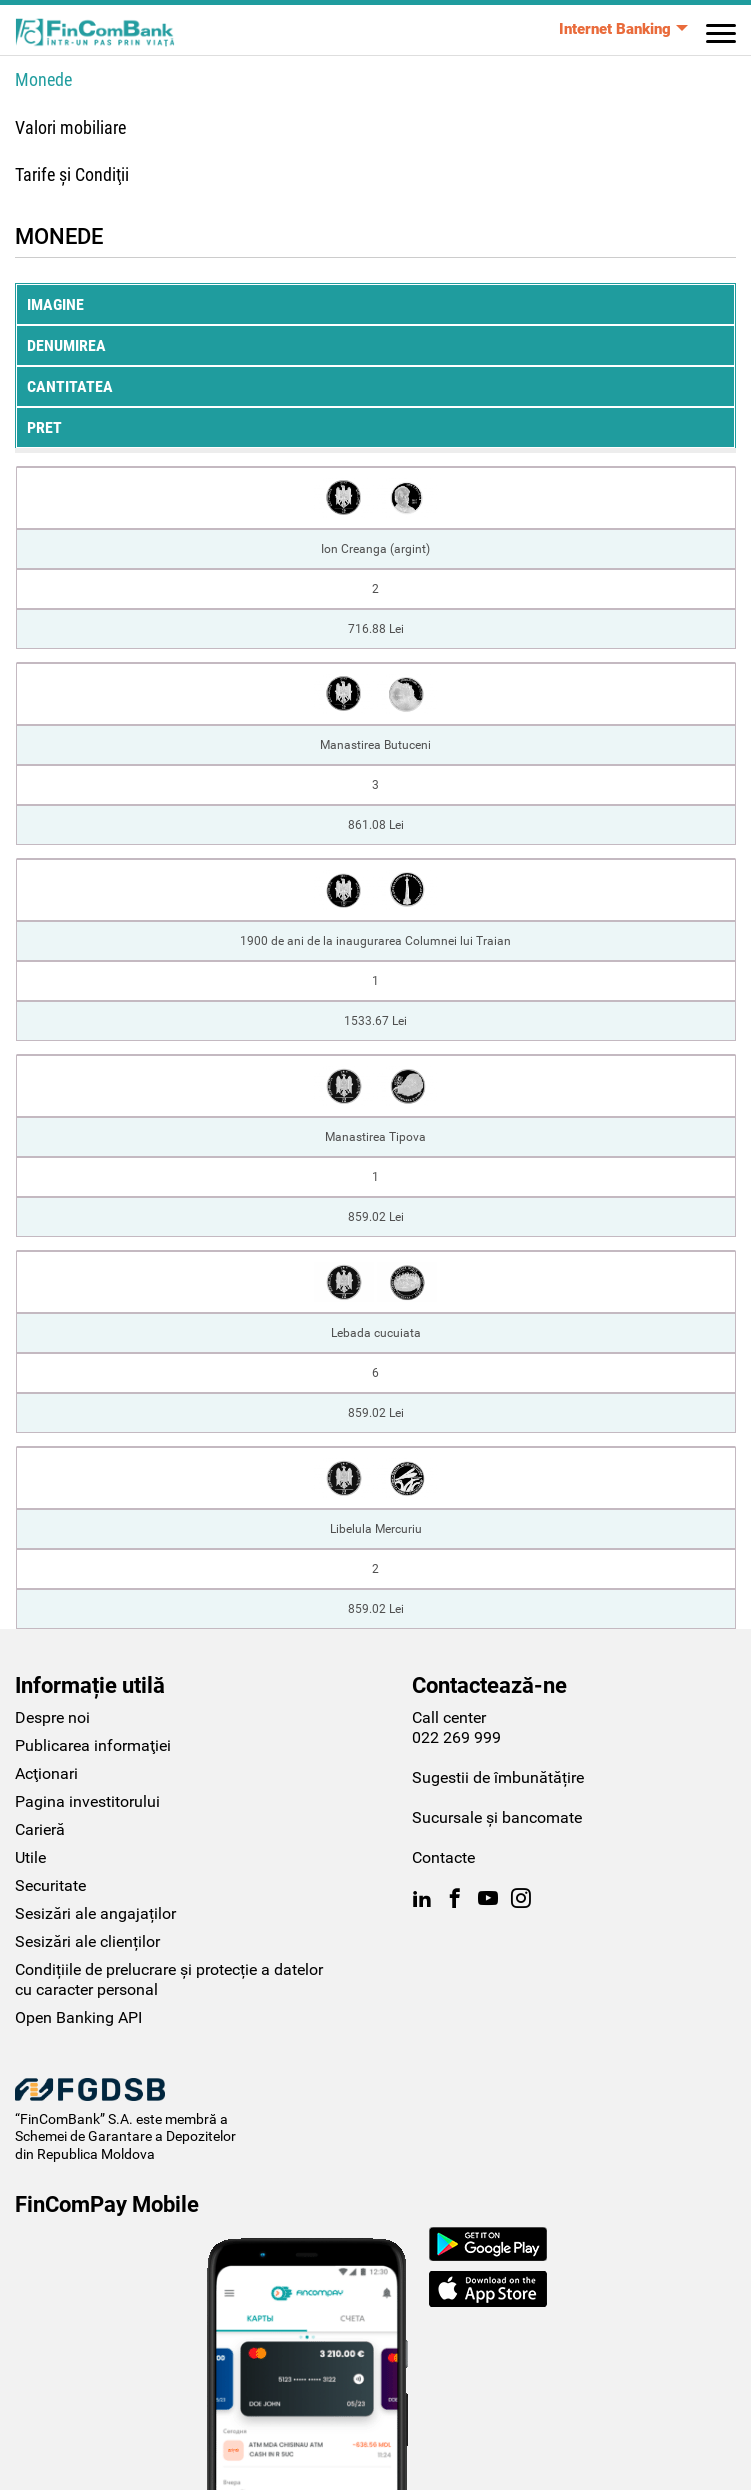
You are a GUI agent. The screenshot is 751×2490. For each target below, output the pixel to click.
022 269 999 (456, 1737)
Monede (43, 79)
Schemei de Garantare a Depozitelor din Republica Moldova (125, 2145)
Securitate (50, 1885)
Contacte (443, 1857)
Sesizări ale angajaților (95, 1913)
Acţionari (46, 1773)
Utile (30, 1857)
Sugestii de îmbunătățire (498, 1777)
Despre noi (52, 1717)
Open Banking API (78, 2017)
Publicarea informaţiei (93, 1745)
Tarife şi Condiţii (72, 174)
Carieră (40, 1829)
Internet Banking (615, 29)
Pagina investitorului (87, 1801)
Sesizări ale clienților (87, 1941)
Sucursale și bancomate (497, 1817)
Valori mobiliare (70, 127)
